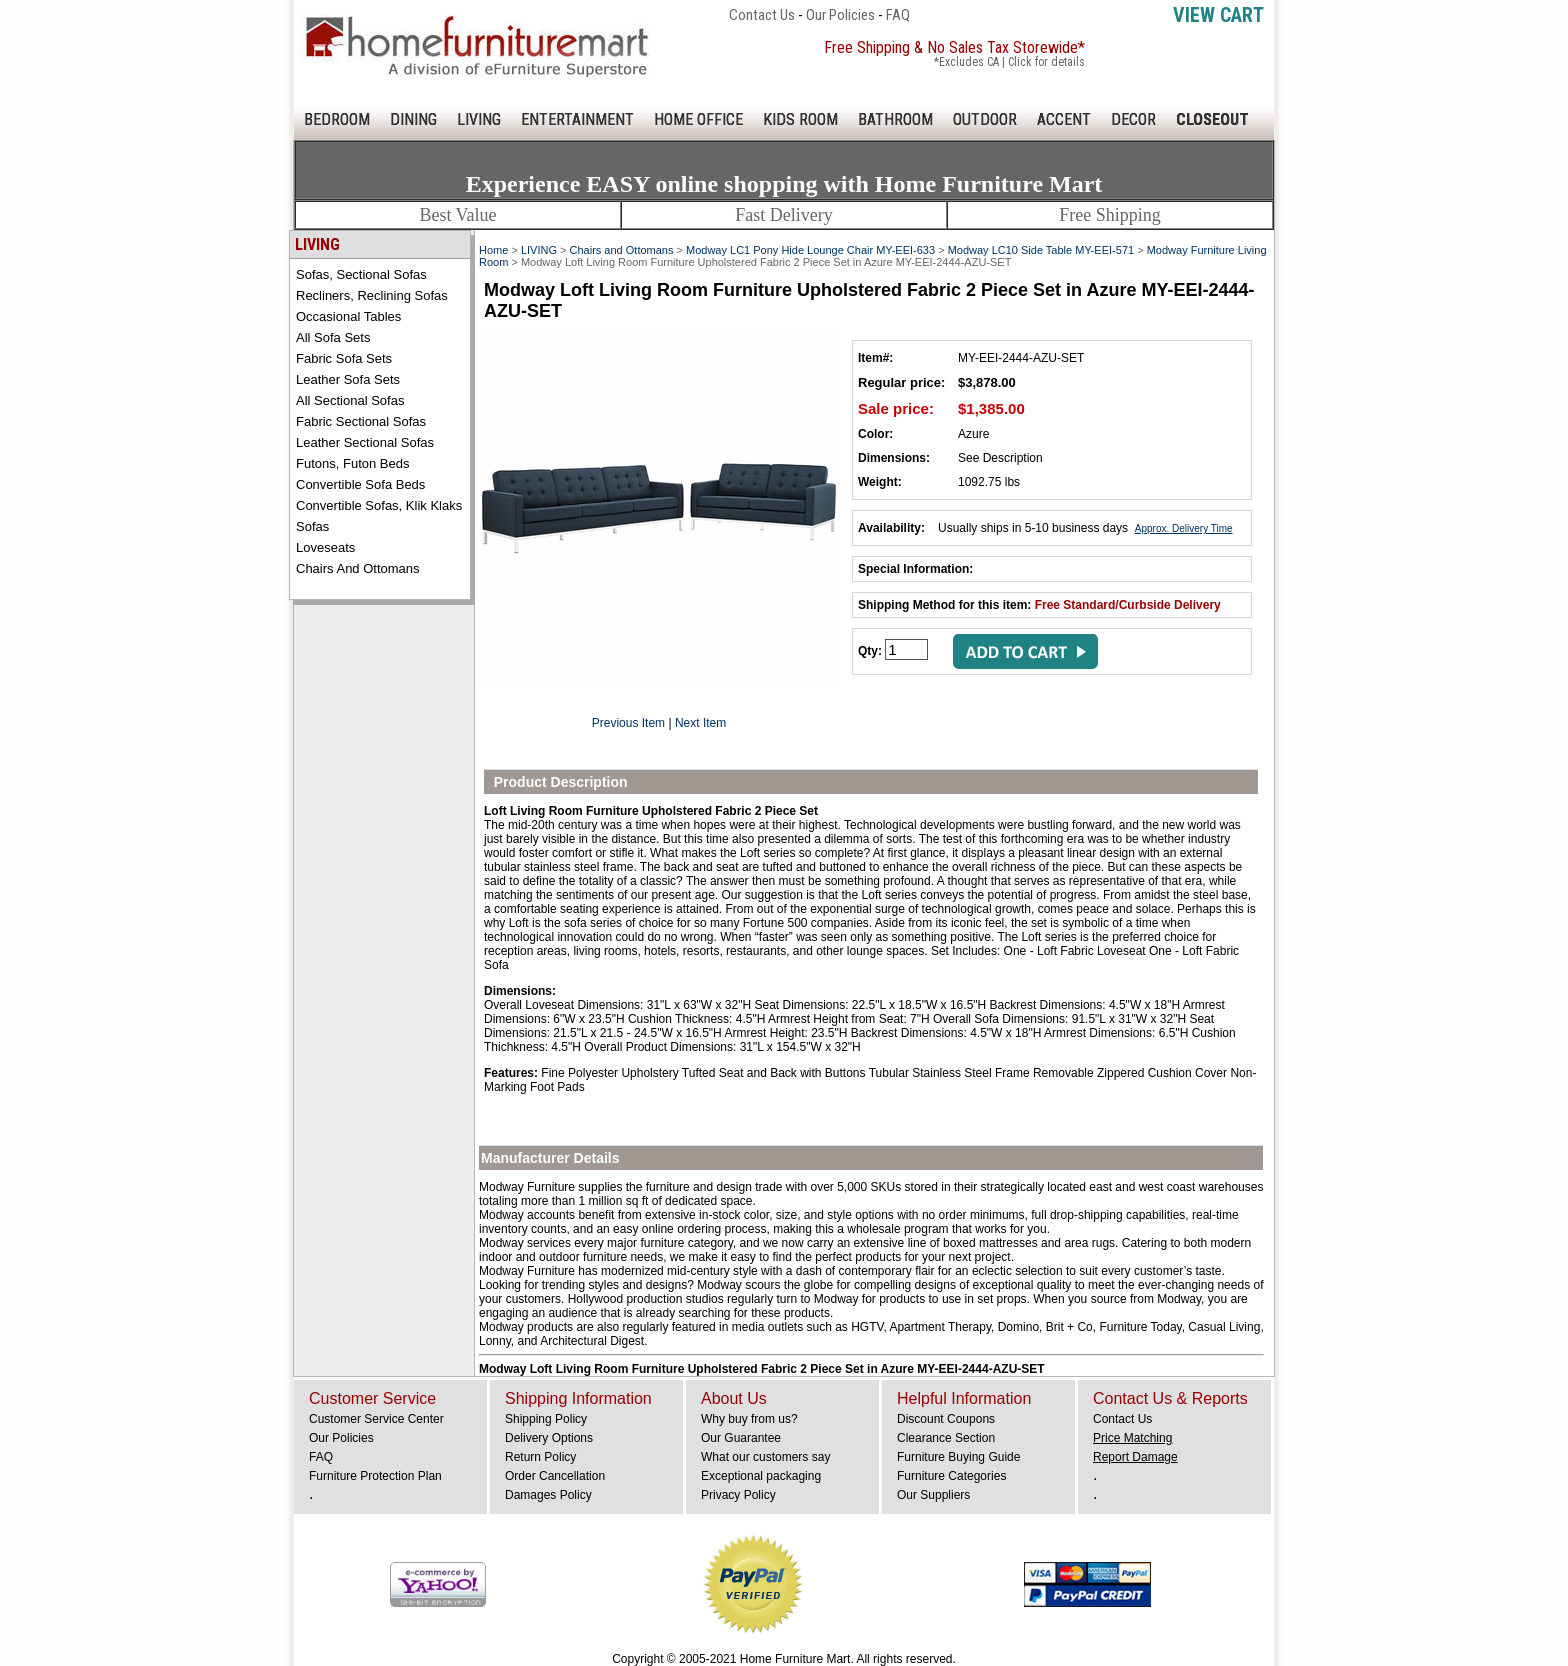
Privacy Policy (738, 1495)
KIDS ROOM (800, 119)
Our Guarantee (741, 1438)
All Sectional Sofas (350, 400)
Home (493, 250)
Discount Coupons (946, 1419)
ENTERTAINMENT (577, 119)
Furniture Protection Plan (375, 1476)
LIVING (479, 119)
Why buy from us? (749, 1419)
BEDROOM (337, 119)
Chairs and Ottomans (358, 568)
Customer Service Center (376, 1419)
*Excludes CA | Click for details (1009, 62)
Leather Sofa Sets (348, 379)
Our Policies (840, 15)
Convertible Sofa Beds (360, 484)
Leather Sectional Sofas (365, 442)
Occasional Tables (348, 316)
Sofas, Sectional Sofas (361, 274)
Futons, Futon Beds (352, 463)
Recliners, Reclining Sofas (372, 295)
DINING (413, 119)
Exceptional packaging (761, 1476)
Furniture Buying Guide (958, 1457)
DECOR (1133, 119)
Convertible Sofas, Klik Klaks (379, 505)
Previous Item (628, 723)
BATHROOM (895, 119)
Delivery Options (549, 1438)
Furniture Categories (951, 1476)
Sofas (312, 526)
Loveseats (325, 547)
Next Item (700, 723)
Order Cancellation (555, 1476)
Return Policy (540, 1457)
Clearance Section (946, 1438)
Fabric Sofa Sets (344, 358)
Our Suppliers (933, 1495)
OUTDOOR (985, 119)
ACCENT (1064, 119)
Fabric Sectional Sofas (361, 421)
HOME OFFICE (698, 119)
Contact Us (762, 15)
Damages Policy (548, 1495)
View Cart (1218, 15)
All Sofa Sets (333, 337)
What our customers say (765, 1457)
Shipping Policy (546, 1419)
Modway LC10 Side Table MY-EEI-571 (1041, 250)
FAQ (898, 15)
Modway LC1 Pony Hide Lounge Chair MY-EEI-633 (810, 250)
